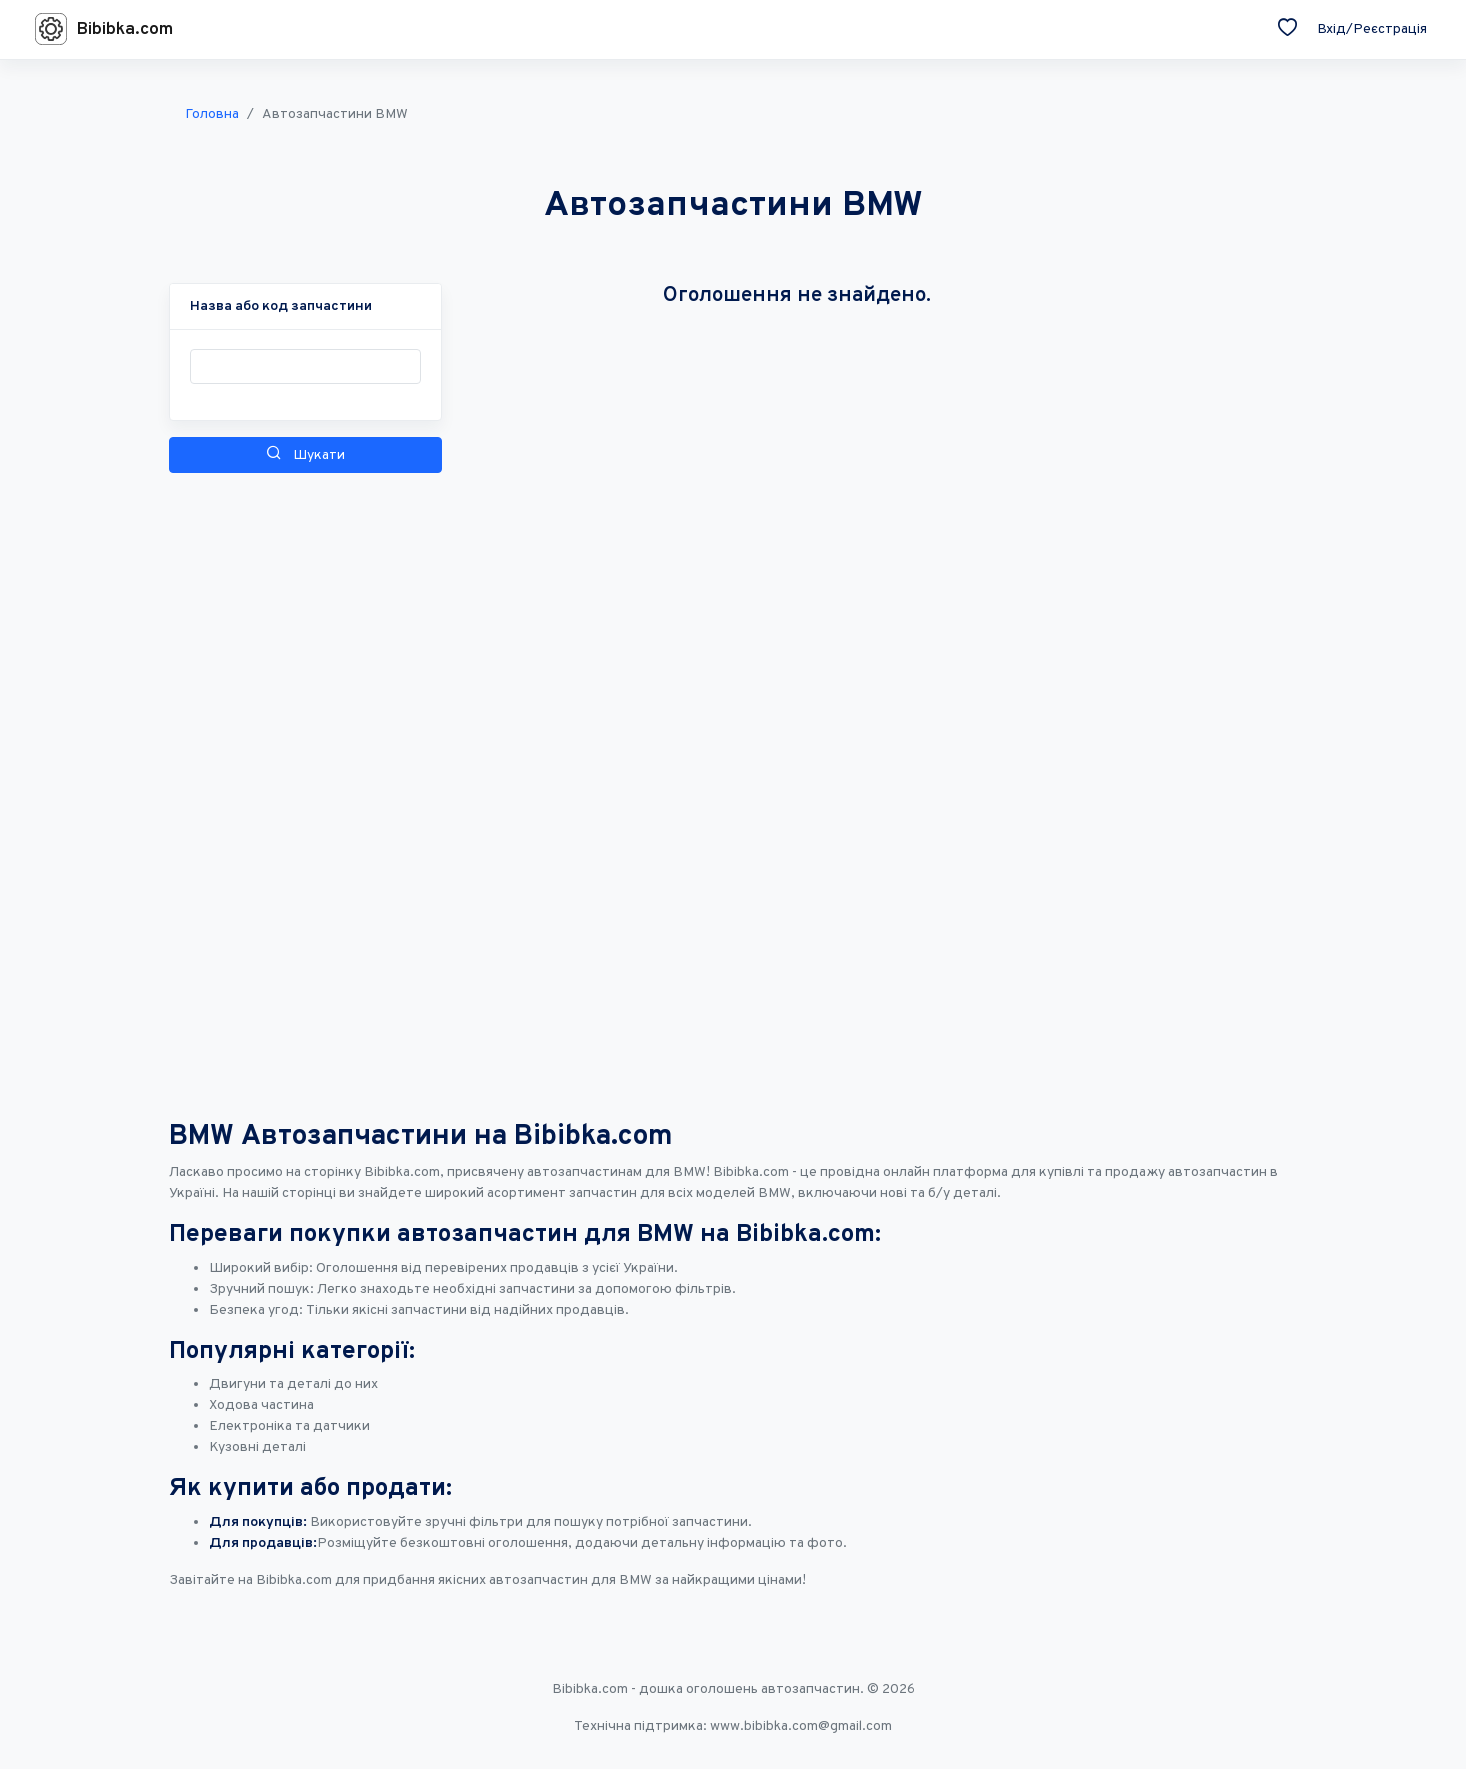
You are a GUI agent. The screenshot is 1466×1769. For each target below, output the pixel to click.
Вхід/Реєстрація (1372, 29)
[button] (281, 306)
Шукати (305, 454)
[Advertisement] (305, 781)
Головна (212, 114)
